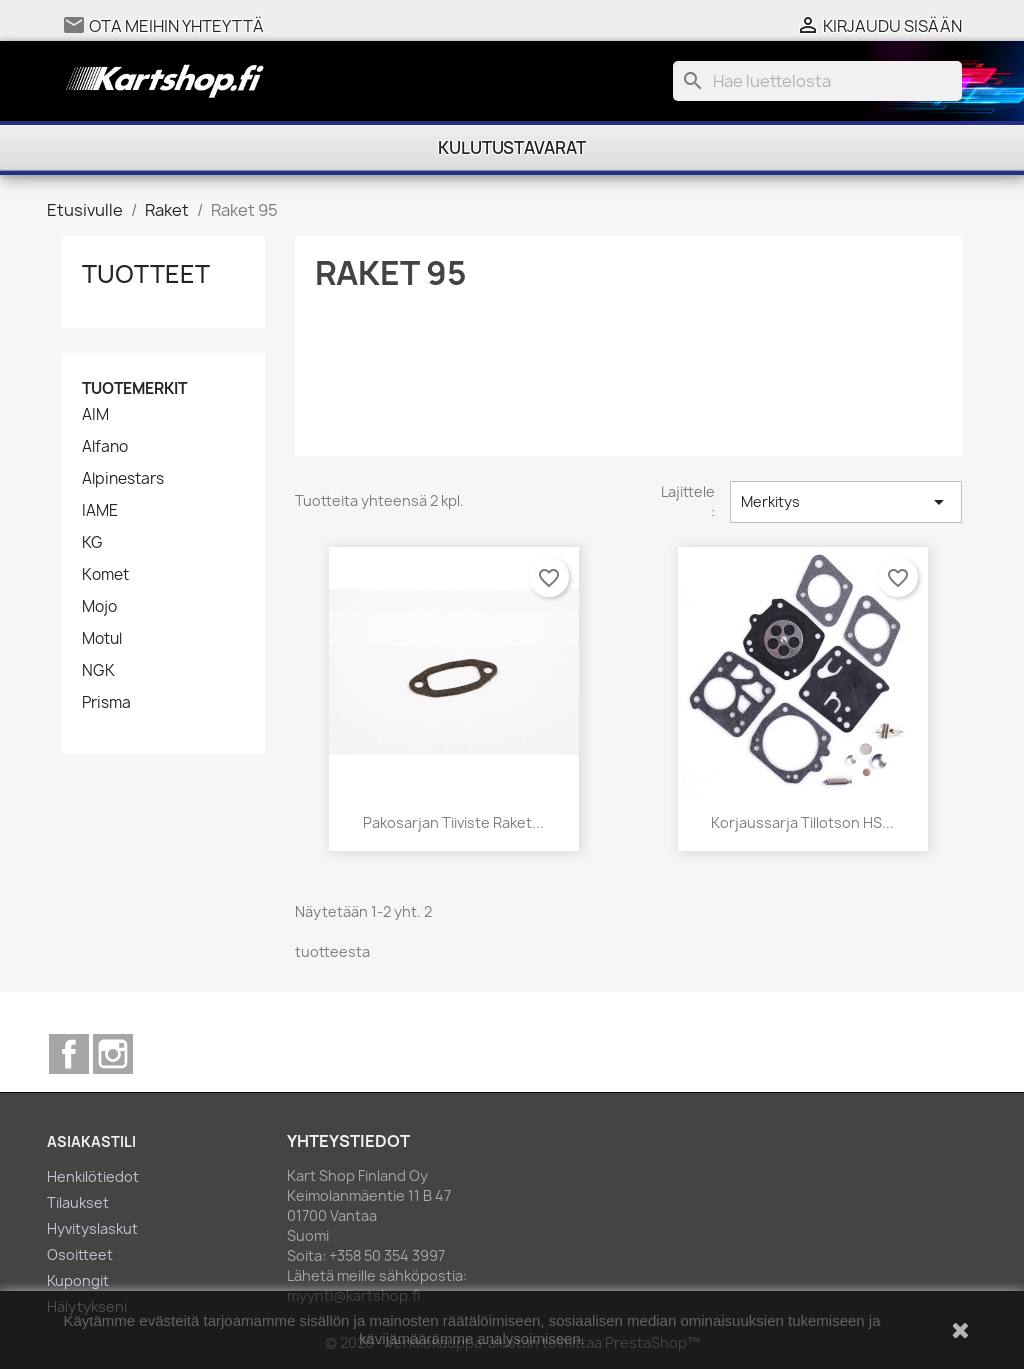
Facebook (69, 1054)
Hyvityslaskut (92, 1228)
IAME (100, 511)
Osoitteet (80, 1254)
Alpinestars (123, 479)
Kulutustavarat (512, 148)
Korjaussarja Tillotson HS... (802, 822)
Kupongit (78, 1280)
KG (92, 543)
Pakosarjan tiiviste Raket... (453, 822)
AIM (95, 415)
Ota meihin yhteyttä (176, 26)
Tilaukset (78, 1202)
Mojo (99, 607)
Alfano (105, 447)
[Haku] (817, 81)
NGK (98, 671)
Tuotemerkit (134, 388)
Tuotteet (146, 274)
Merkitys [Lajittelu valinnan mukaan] (846, 502)
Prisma (106, 703)
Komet (105, 575)
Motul (102, 639)
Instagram (113, 1054)
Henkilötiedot (93, 1176)
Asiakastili (91, 1141)
